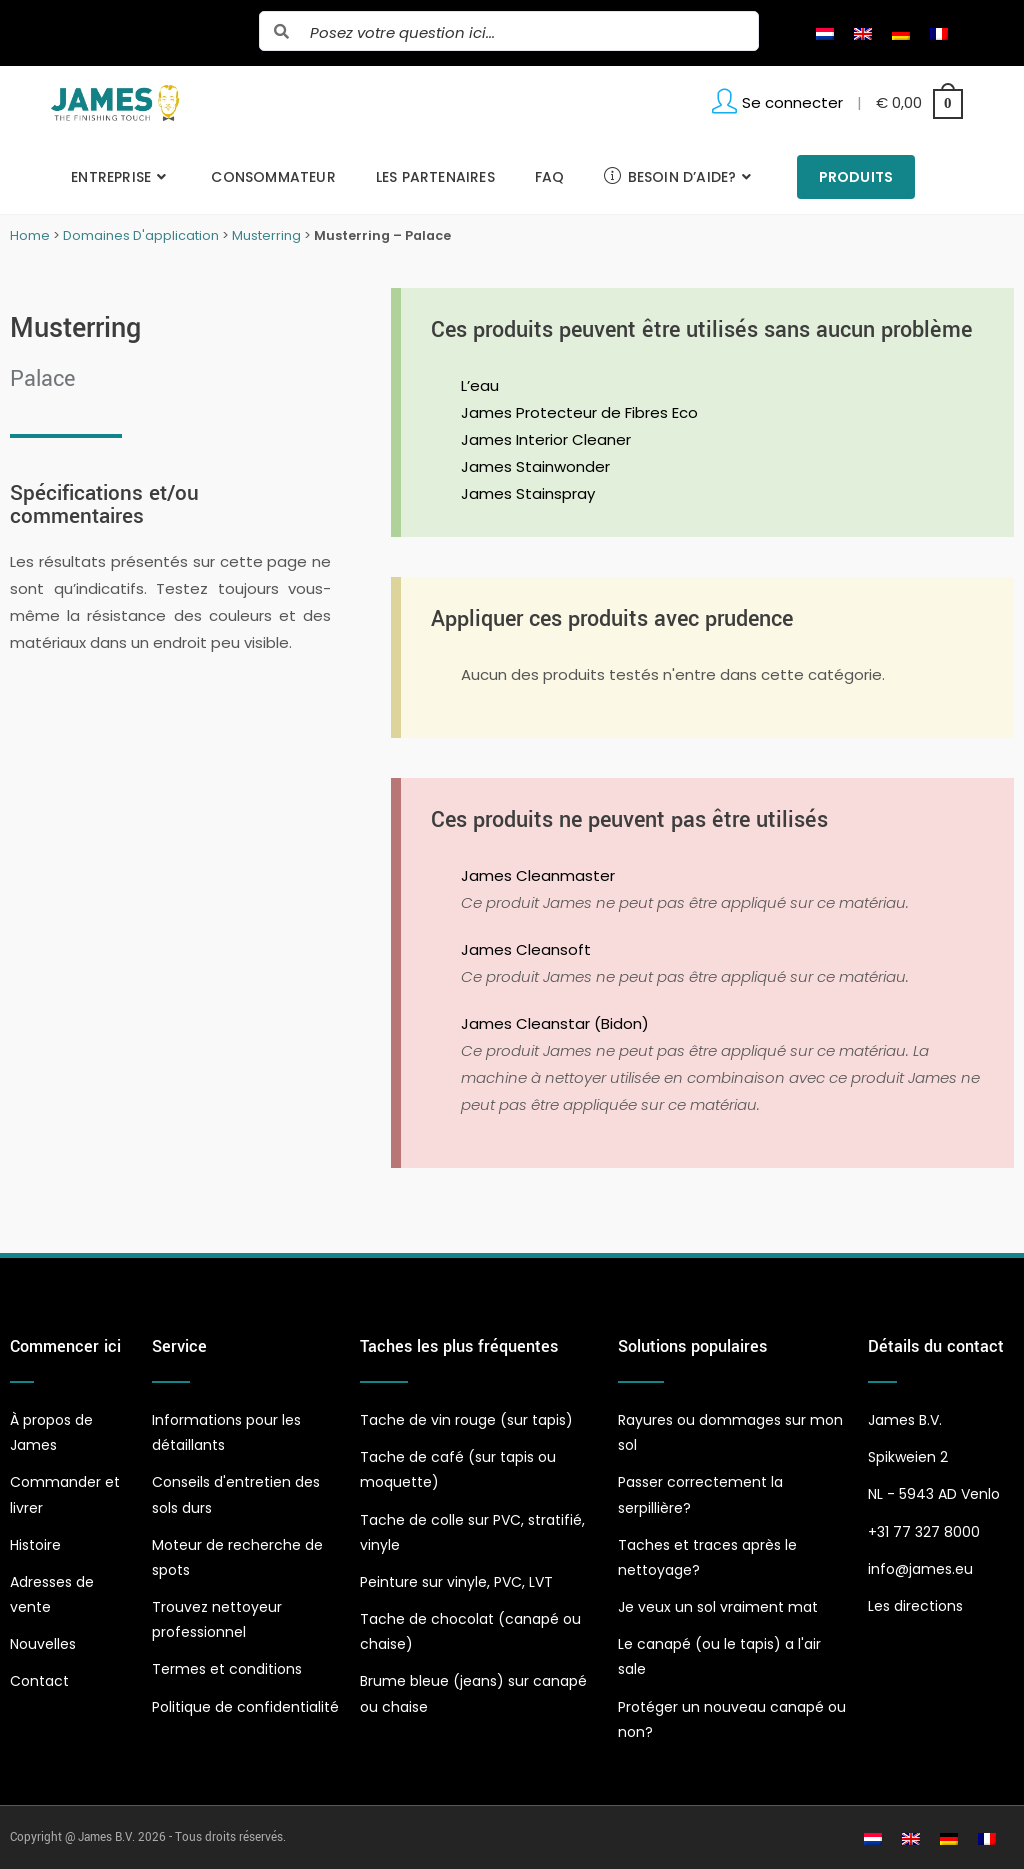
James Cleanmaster (538, 875)
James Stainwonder (535, 466)
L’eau (480, 385)
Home (30, 235)
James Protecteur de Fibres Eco (579, 412)
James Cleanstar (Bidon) (555, 1023)
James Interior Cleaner (546, 439)
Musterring (266, 235)
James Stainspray (528, 493)
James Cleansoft (526, 949)
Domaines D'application (141, 235)
